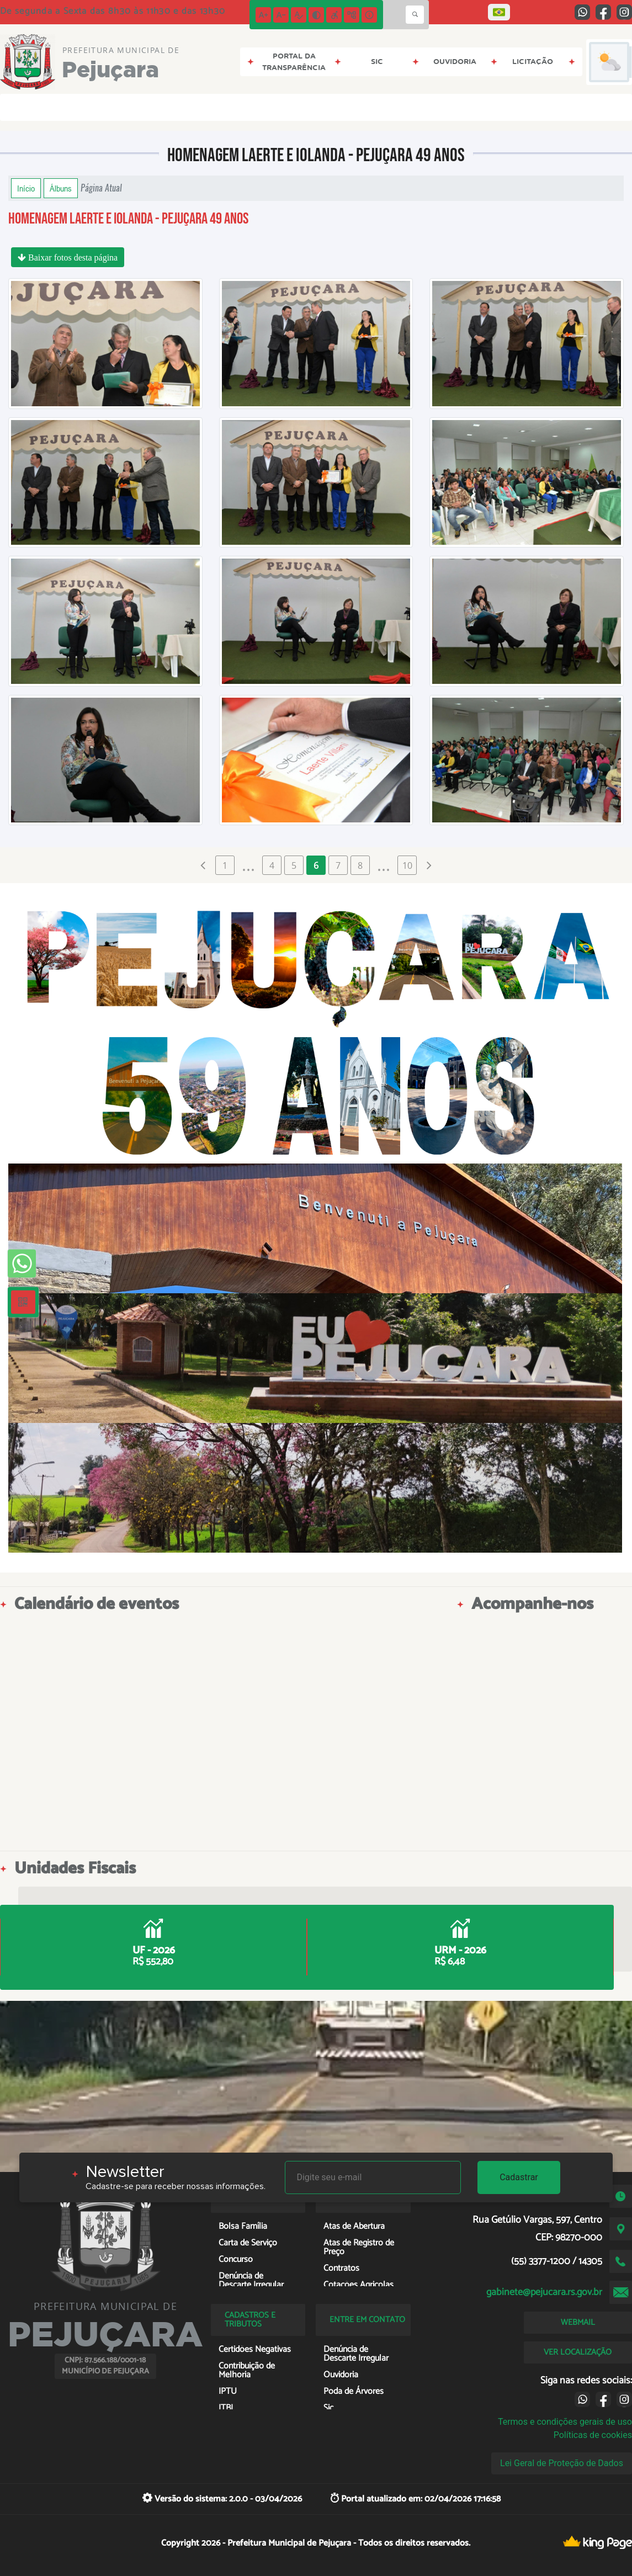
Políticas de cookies (593, 2435)
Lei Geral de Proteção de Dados (561, 2463)
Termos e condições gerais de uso (565, 2421)
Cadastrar (519, 2177)
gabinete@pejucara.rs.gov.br (544, 2292)
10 (407, 865)
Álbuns (61, 188)
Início (26, 188)
